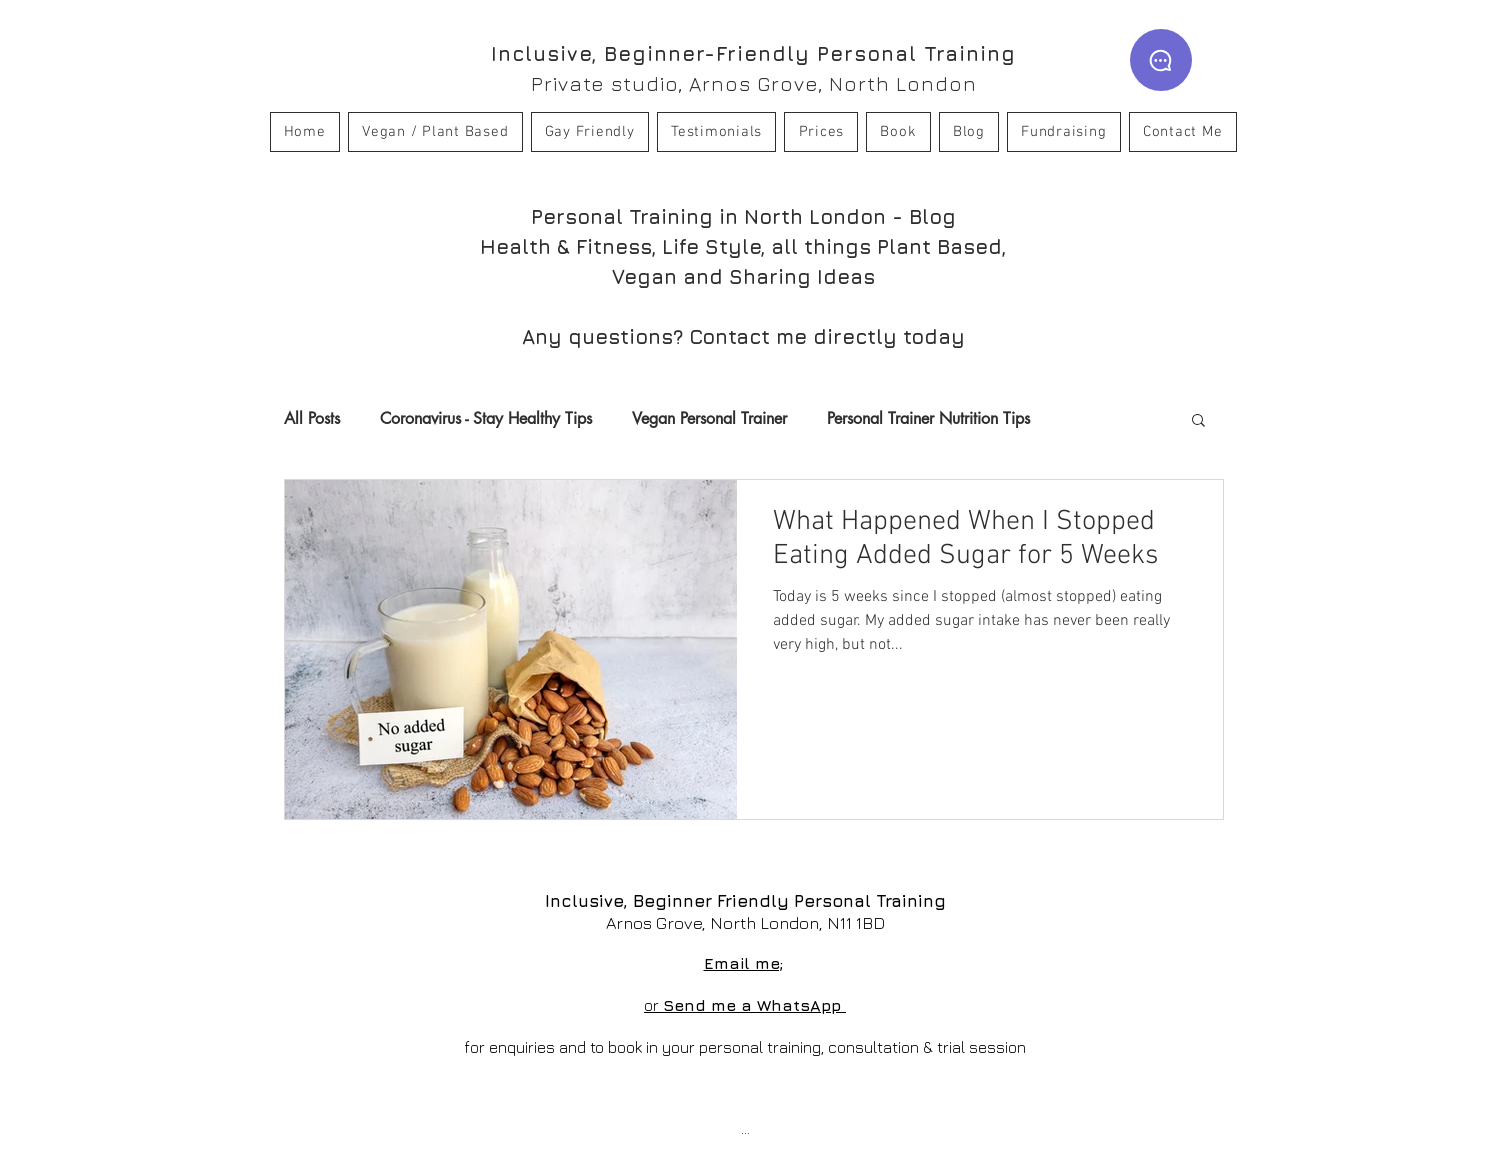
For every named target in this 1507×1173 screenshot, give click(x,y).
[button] (1198, 421)
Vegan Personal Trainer (709, 419)
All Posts (312, 419)
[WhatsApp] (1161, 60)
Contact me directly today (827, 336)
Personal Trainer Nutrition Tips (928, 419)
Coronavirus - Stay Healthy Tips (486, 419)
